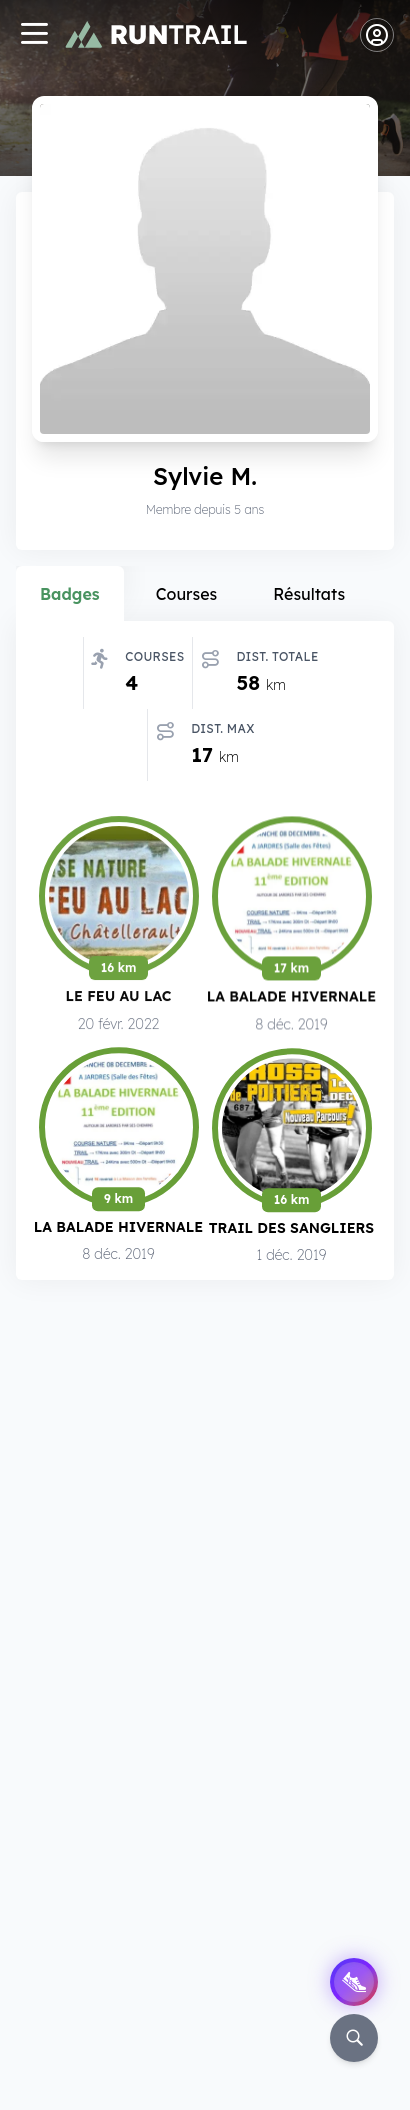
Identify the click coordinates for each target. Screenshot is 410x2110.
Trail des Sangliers (291, 1232)
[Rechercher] (354, 2038)
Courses (187, 594)
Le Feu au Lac (119, 999)
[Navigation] (34, 35)
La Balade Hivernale (291, 1000)
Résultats (309, 594)
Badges (70, 594)
